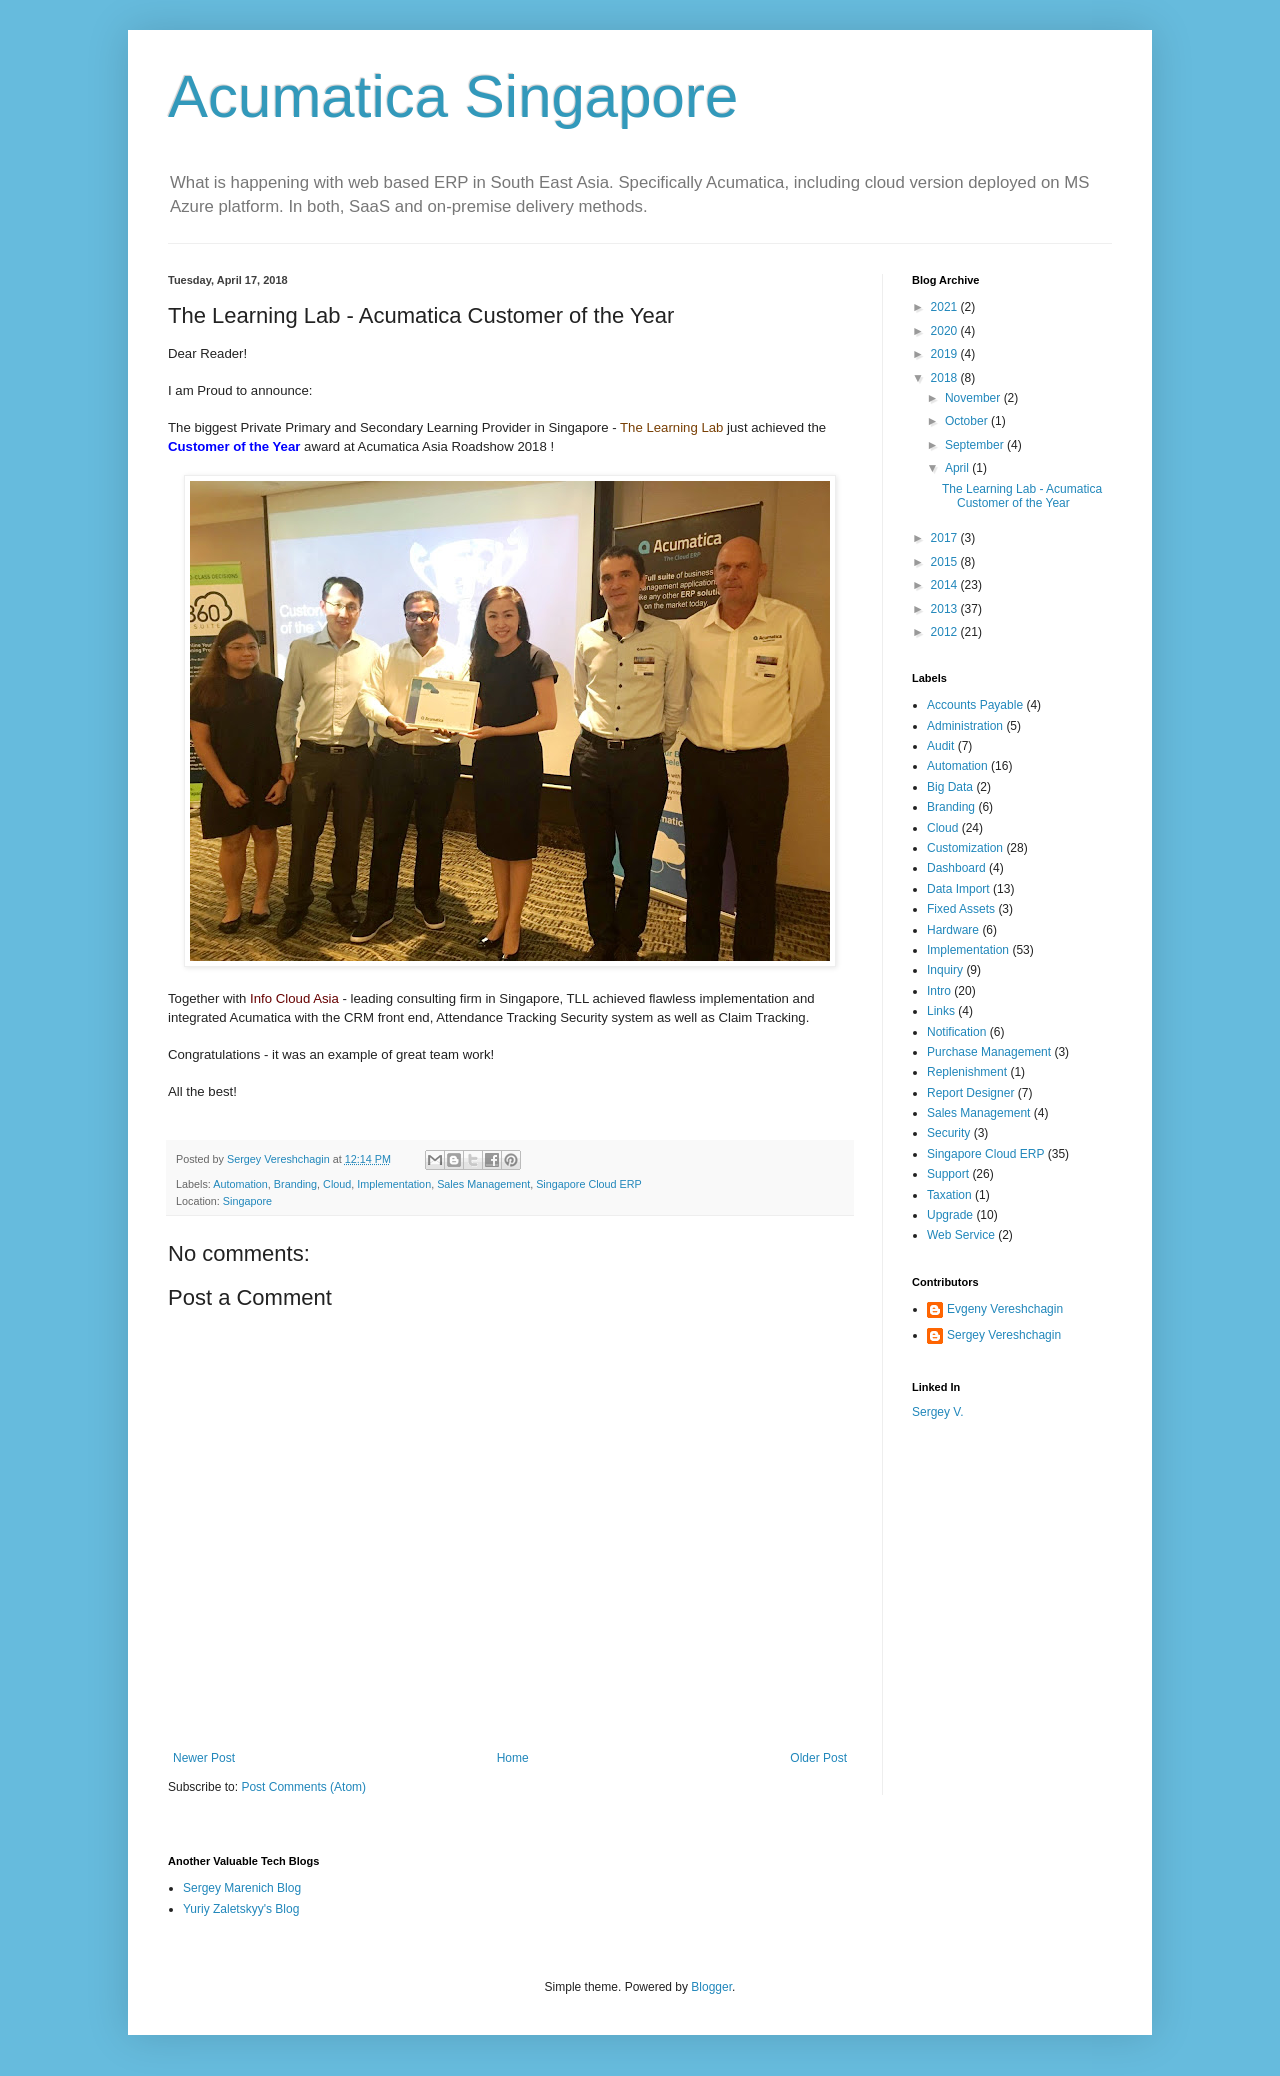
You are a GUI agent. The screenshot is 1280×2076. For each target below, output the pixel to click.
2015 (946, 562)
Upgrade (950, 1215)
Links (941, 1011)
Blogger (711, 1987)
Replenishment (967, 1072)
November (974, 398)
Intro (939, 991)
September (976, 445)
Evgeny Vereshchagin (1005, 1309)
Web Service (961, 1235)
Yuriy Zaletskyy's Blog (241, 1909)
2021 (946, 307)
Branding (295, 1184)
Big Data (950, 787)
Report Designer (970, 1093)
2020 (946, 331)
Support (948, 1174)
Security (948, 1133)
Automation (240, 1184)
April (958, 468)
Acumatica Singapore (453, 96)
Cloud (337, 1184)
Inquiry (945, 970)
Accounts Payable (975, 705)
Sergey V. (938, 1412)
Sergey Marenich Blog (242, 1888)
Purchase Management (989, 1052)
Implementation (394, 1184)
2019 (946, 354)
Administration (965, 726)
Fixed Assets (961, 909)
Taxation (949, 1195)
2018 (946, 378)
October (968, 421)
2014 (946, 585)
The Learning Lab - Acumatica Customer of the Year (1022, 496)
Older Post (818, 1758)
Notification (956, 1032)
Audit (940, 746)
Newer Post (204, 1758)
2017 (946, 538)
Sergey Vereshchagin (1004, 1335)
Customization (965, 848)
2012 (946, 632)
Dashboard (956, 868)
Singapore (247, 1201)
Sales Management (483, 1184)
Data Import (958, 889)
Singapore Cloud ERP (589, 1184)
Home (513, 1758)
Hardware (953, 930)
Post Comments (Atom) (303, 1787)
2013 (946, 609)
